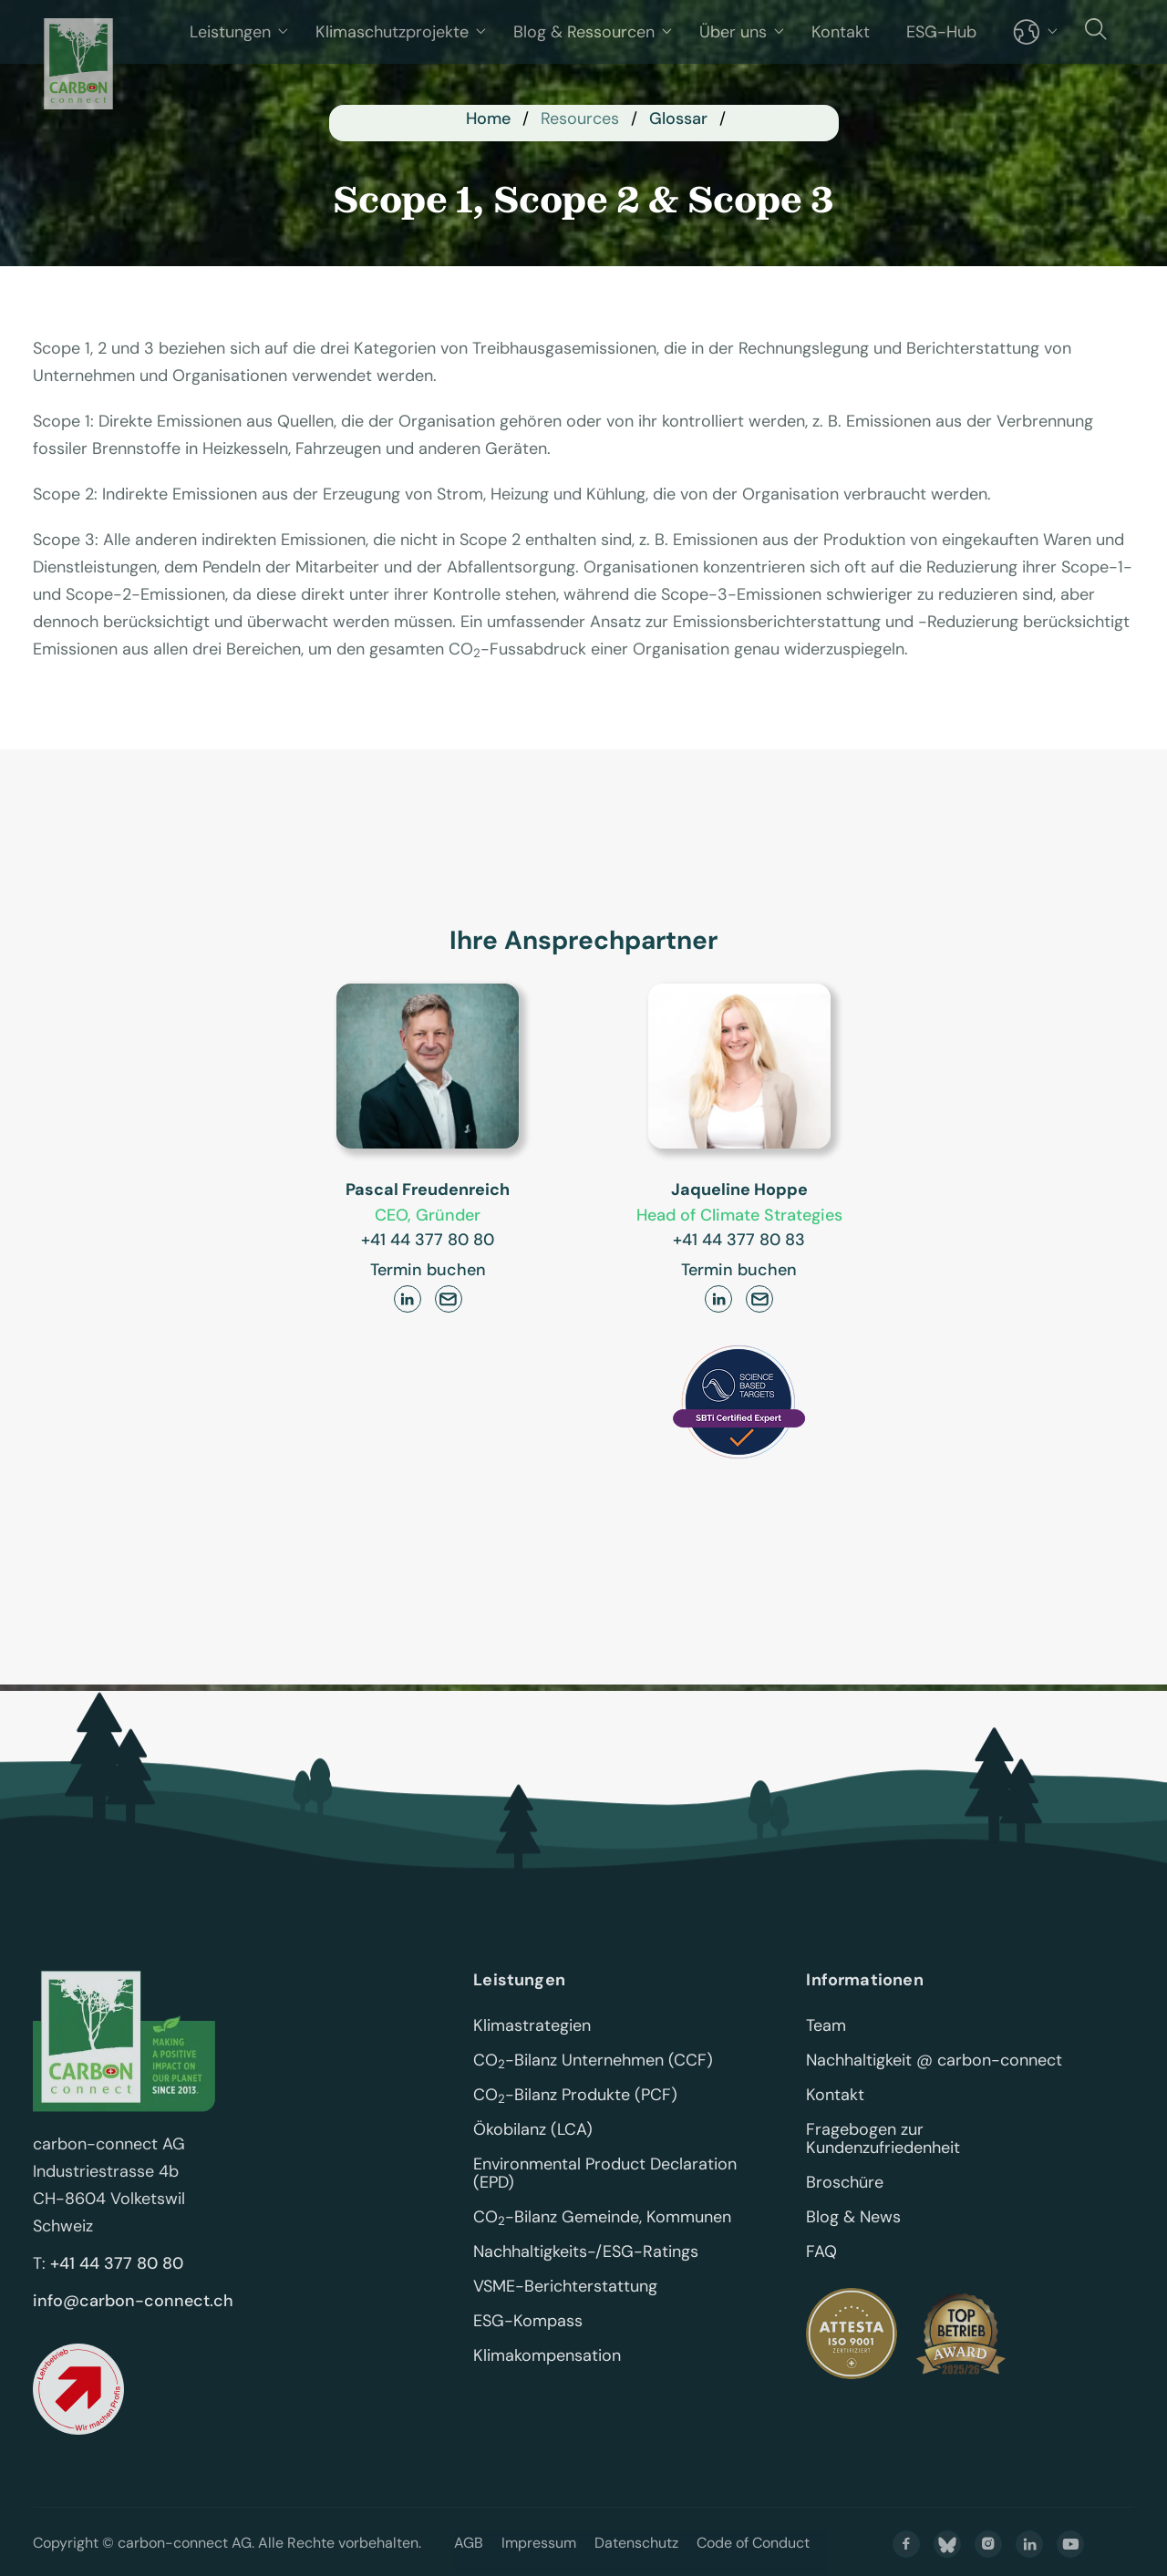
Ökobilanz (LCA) (533, 2156)
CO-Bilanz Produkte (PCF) (575, 2121)
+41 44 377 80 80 (427, 1240)
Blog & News (853, 2243)
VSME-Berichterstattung (565, 2312)
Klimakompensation (547, 2382)
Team (826, 2052)
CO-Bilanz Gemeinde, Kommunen (602, 2243)
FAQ (821, 2278)
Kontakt (835, 2121)
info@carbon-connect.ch (133, 2327)
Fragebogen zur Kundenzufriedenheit (883, 2165)
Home (488, 118)
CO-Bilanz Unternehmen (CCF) (593, 2086)
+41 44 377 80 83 (739, 1240)
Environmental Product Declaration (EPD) (607, 2199)
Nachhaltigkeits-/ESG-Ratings (585, 2278)
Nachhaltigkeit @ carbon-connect (934, 2086)
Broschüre (844, 2209)
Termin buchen (428, 1270)
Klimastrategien (532, 2052)
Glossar (678, 118)
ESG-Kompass (528, 2347)
